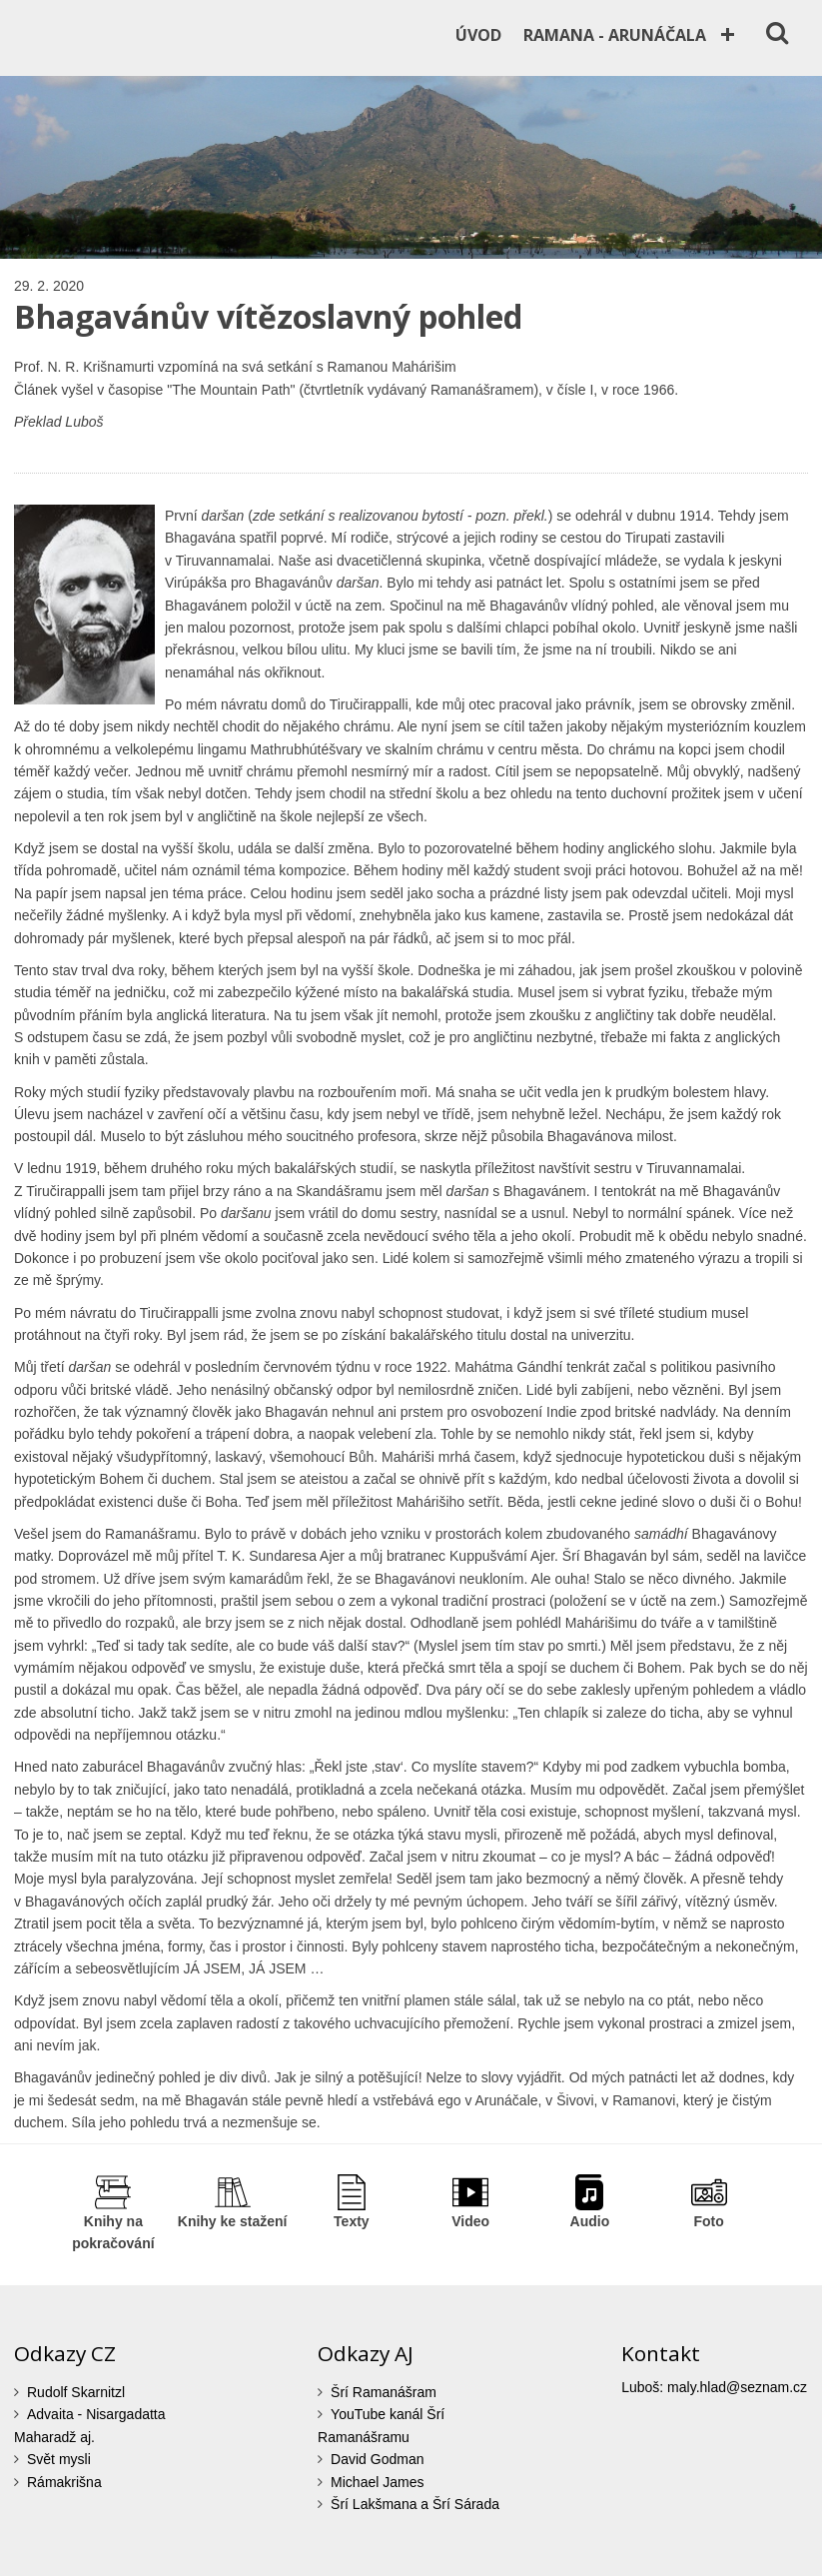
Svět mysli (59, 2459)
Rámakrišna (64, 2482)
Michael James (377, 2482)
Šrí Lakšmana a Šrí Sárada (415, 2504)
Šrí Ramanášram (383, 2392)
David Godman (377, 2459)
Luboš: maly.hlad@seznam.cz (714, 2387)
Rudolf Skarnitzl (76, 2392)
